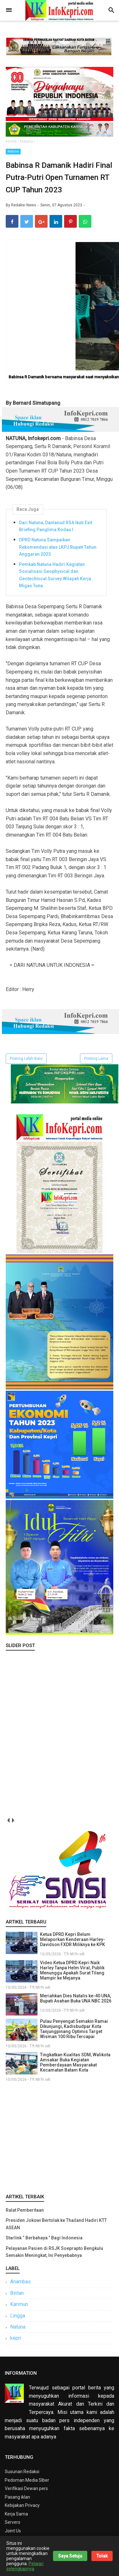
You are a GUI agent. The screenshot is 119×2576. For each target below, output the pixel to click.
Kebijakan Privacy (22, 2505)
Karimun (19, 2304)
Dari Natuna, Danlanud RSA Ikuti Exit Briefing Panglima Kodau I (55, 526)
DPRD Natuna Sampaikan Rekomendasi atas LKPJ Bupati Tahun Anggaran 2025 (57, 547)
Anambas (20, 2282)
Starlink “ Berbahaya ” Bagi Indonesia (44, 2237)
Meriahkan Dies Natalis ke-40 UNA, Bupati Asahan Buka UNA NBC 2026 (75, 1998)
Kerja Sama (16, 2513)
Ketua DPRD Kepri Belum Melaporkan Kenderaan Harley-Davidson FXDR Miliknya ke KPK (72, 1939)
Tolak (102, 2555)
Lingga (17, 2316)
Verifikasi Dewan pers (26, 2488)
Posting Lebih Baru (26, 1058)
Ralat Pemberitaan (25, 2210)
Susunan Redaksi (22, 2471)
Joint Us (13, 2530)
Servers (12, 2522)
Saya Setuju (70, 2555)
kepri (15, 2338)
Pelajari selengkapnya (24, 2566)
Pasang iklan (17, 2497)
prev (8, 1820)
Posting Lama (96, 1058)
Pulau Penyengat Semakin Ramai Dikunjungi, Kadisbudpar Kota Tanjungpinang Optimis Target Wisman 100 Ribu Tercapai (74, 2029)
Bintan (17, 2293)
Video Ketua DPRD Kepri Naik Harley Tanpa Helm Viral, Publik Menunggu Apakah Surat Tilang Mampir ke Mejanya (72, 1970)
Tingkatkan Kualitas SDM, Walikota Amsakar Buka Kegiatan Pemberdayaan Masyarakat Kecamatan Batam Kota (75, 2062)
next (12, 1820)
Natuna (13, 151)
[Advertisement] (59, 2136)
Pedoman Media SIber (27, 2480)
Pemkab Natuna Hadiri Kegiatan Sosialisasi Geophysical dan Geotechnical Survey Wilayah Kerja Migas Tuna (55, 575)
